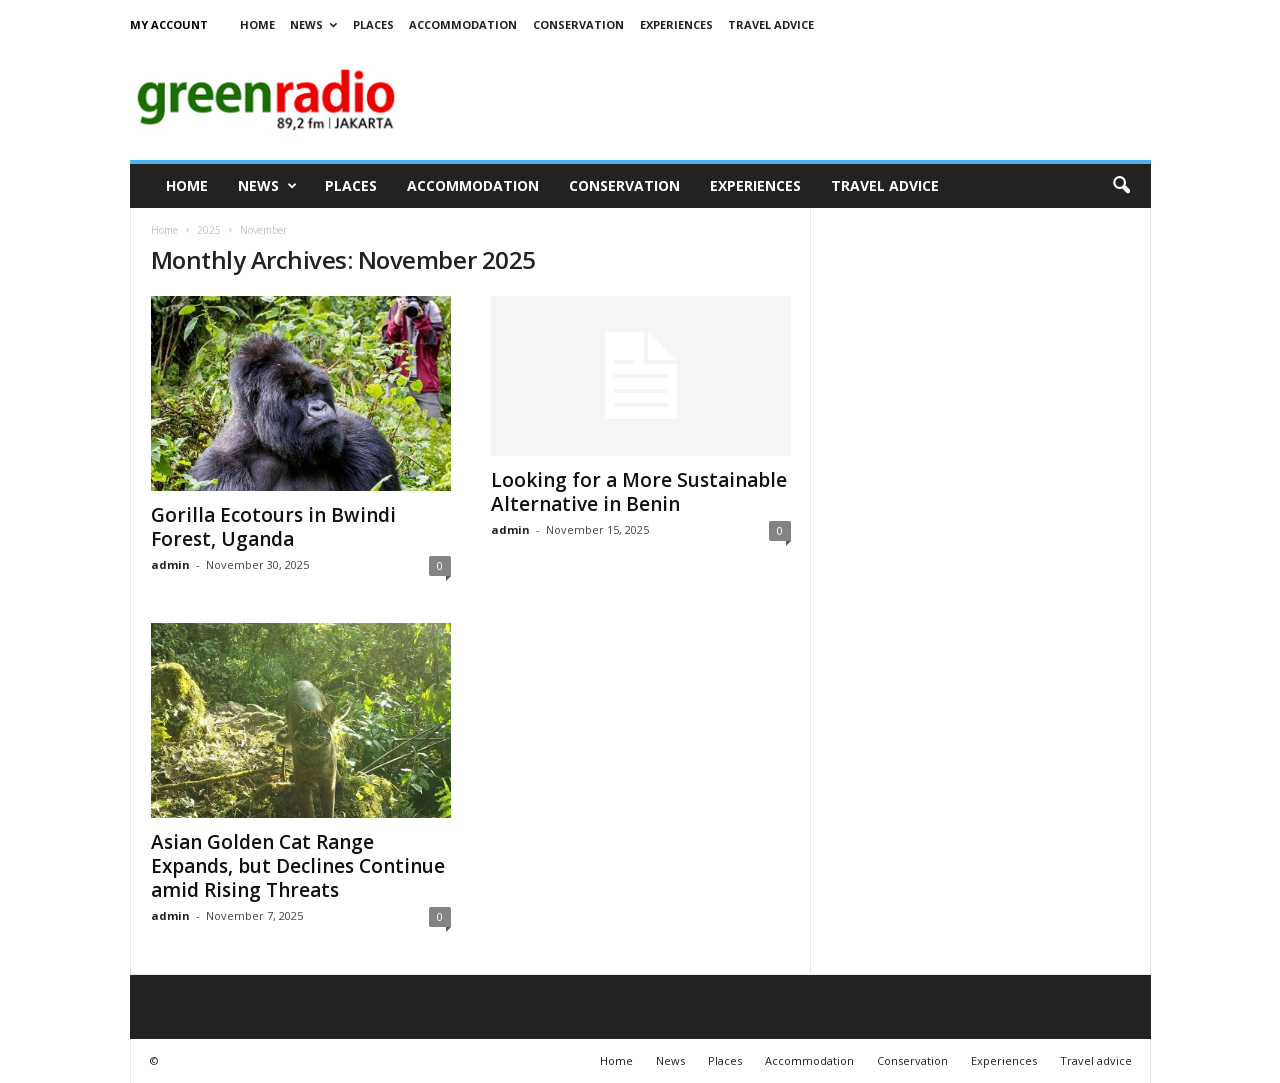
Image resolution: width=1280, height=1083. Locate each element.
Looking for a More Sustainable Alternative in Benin (639, 492)
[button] (1121, 186)
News (313, 24)
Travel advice (771, 24)
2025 (209, 230)
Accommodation (463, 24)
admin (170, 564)
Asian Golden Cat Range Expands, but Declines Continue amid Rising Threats (298, 866)
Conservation (578, 24)
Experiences (676, 24)
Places (373, 24)
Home (257, 24)
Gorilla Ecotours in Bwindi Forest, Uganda (273, 527)
